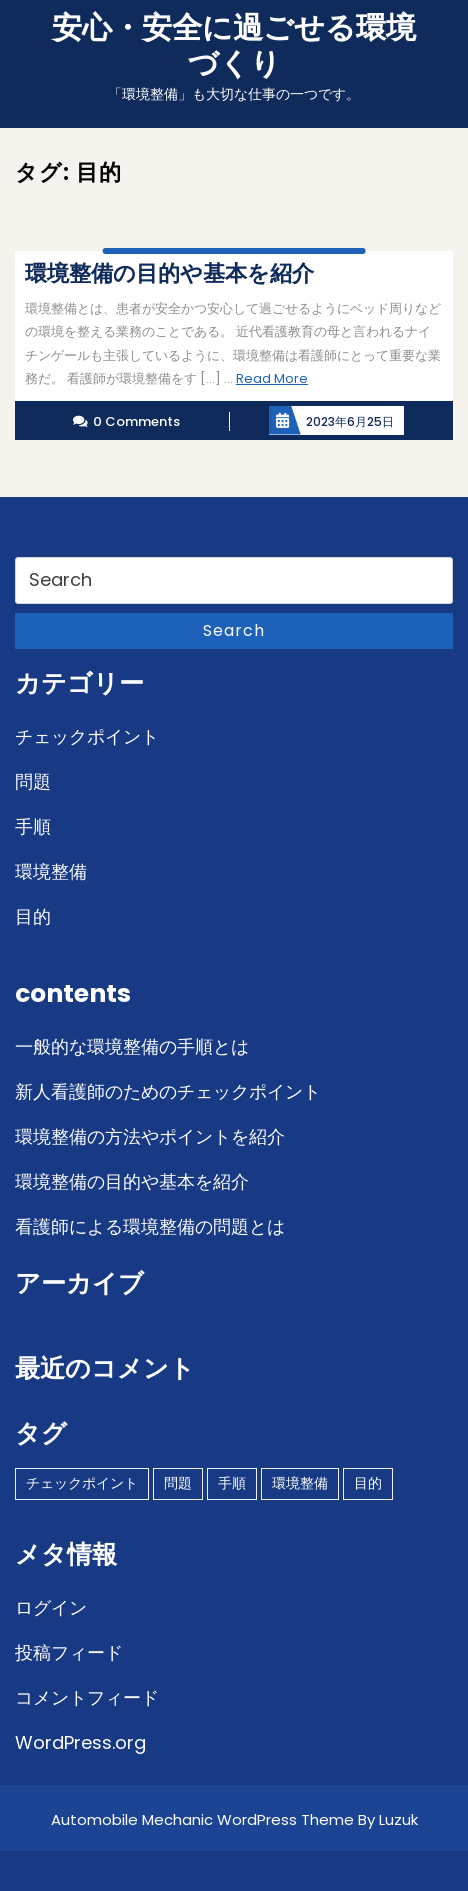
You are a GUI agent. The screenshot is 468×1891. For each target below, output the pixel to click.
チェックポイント (87, 736)
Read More (272, 378)
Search (234, 630)
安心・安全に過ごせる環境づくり (234, 46)
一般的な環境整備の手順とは (132, 1046)
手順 (33, 826)
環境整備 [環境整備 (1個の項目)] (300, 1483)
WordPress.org (80, 1742)
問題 (33, 781)
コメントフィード (87, 1697)
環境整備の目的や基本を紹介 (132, 1181)
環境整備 (51, 871)
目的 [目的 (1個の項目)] (368, 1483)
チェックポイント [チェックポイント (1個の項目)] (82, 1483)
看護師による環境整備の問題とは (150, 1226)
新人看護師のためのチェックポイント (168, 1091)
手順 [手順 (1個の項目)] (232, 1483)
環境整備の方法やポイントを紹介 (150, 1136)
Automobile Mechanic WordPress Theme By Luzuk (234, 1819)
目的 (33, 916)
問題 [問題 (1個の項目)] (178, 1483)
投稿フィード (69, 1652)
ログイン (51, 1607)
